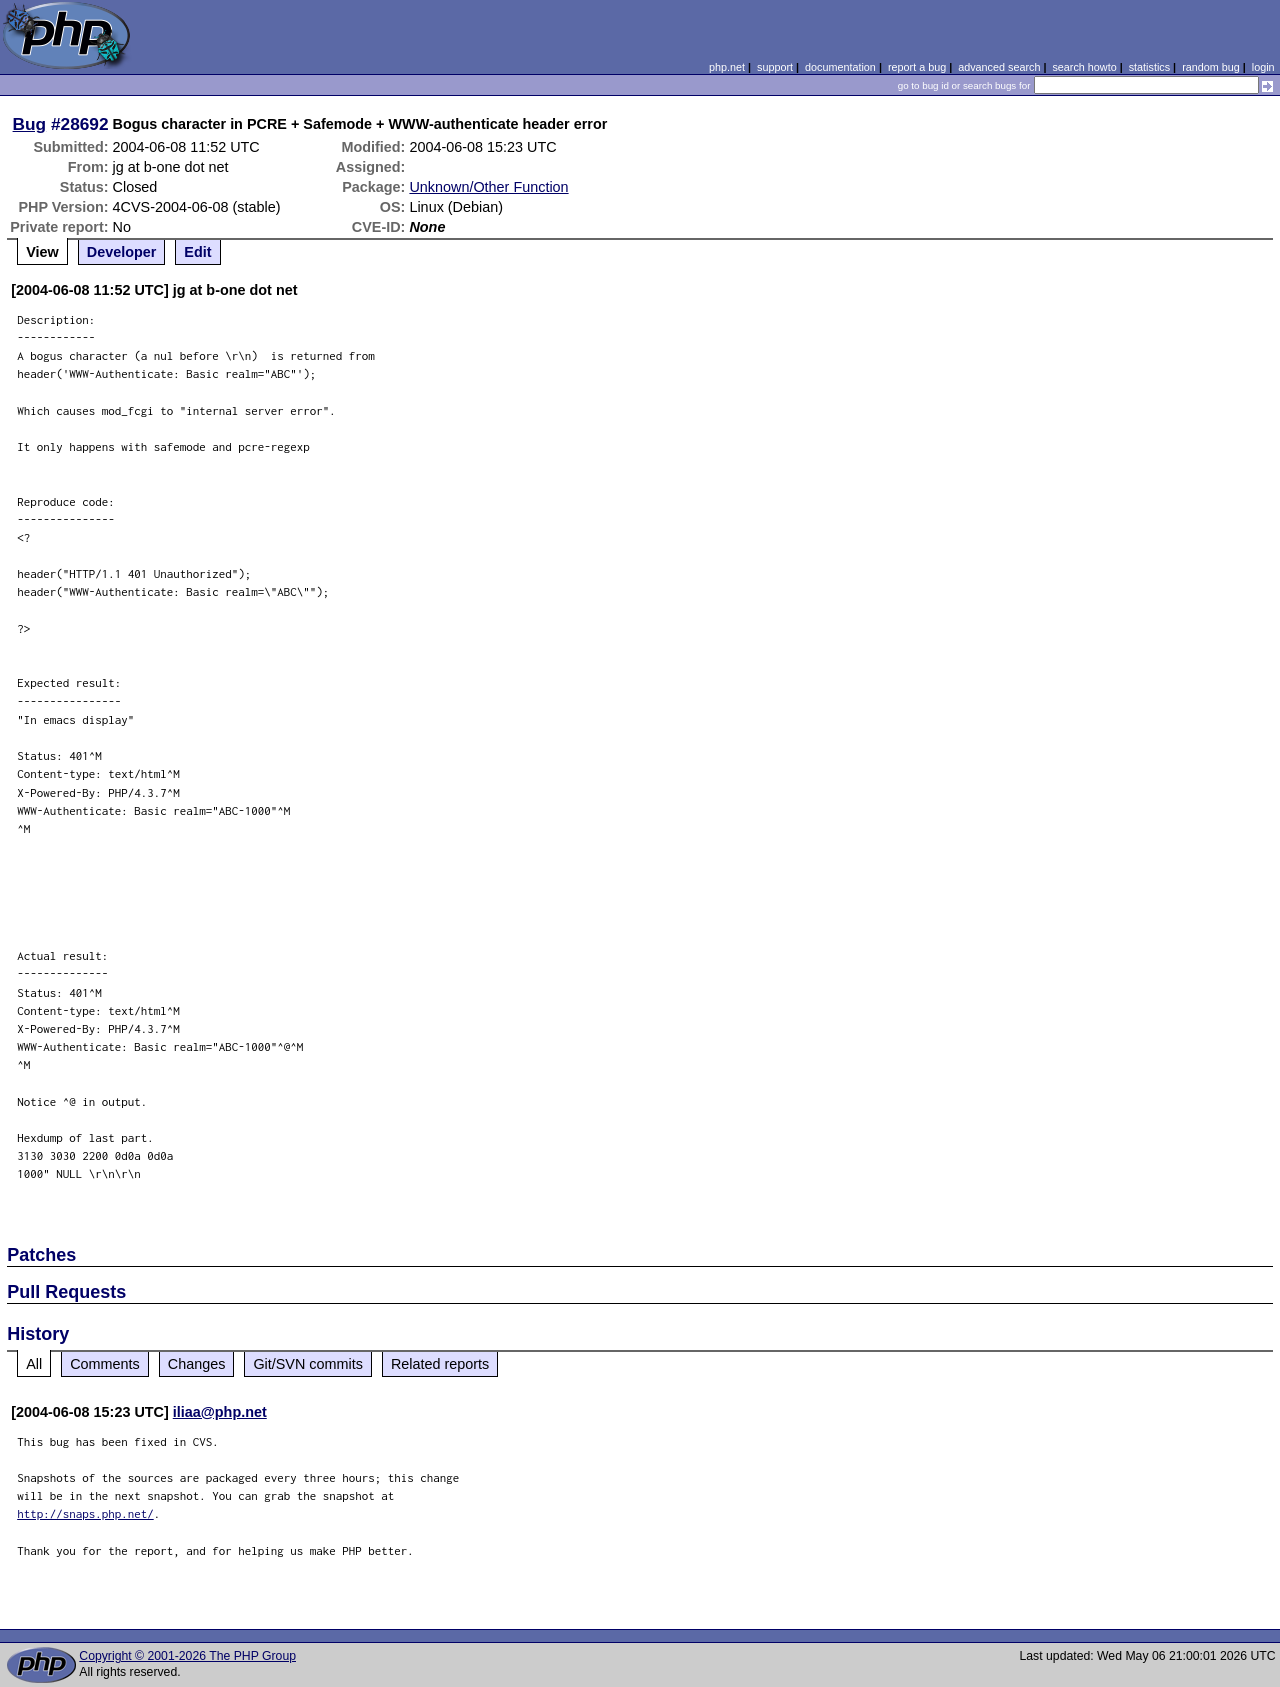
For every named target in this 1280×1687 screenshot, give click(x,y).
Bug (30, 124)
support (775, 67)
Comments (105, 1364)
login (1263, 67)
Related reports (440, 1364)
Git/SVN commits (308, 1364)
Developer (122, 252)
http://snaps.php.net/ (85, 1513)
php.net (727, 67)
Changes (197, 1364)
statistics (1149, 67)
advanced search (999, 67)
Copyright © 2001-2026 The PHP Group (187, 1656)
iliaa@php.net (220, 1412)
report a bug (917, 67)
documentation (840, 67)
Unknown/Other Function (488, 187)
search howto (1084, 67)
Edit (197, 252)
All (34, 1364)
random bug (1211, 67)
